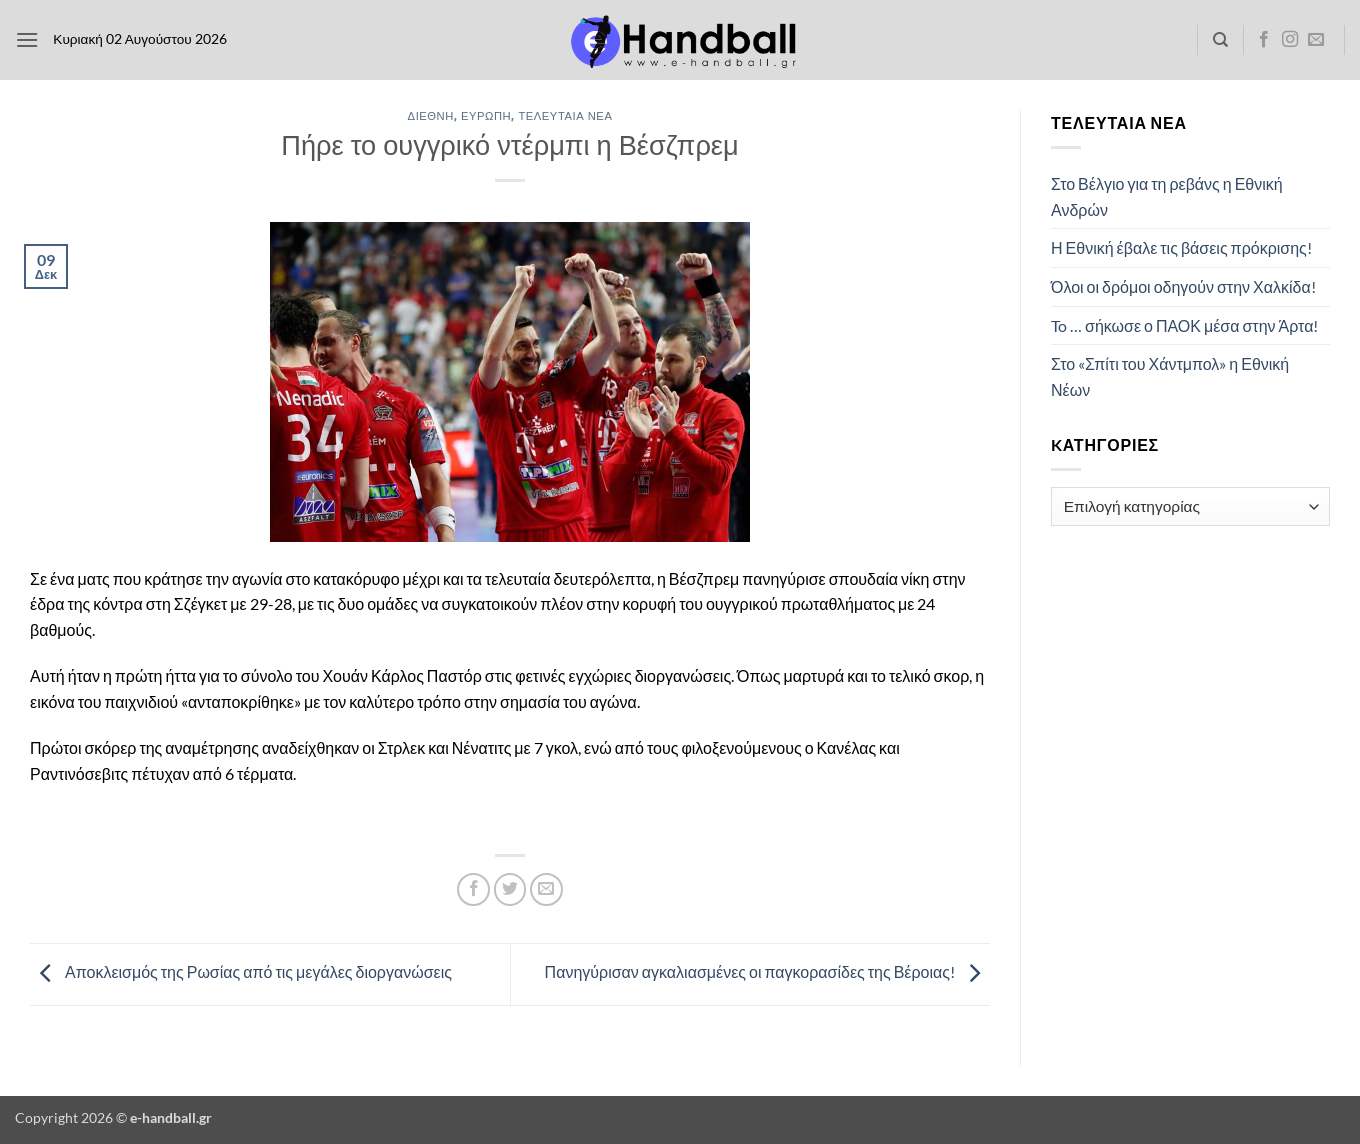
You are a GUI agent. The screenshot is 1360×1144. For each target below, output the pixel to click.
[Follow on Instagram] (1290, 40)
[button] (27, 39)
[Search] (1220, 40)
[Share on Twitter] (510, 889)
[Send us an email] (1316, 40)
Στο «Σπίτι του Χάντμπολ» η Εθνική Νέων (1170, 376)
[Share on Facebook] (473, 889)
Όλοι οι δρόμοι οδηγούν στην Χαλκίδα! (1183, 286)
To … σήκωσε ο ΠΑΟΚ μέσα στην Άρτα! (1184, 325)
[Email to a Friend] (546, 889)
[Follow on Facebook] (1264, 40)
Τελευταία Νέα (565, 115)
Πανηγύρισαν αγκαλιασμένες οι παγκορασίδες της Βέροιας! (767, 971)
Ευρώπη (486, 115)
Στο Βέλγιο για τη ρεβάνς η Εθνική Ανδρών (1167, 196)
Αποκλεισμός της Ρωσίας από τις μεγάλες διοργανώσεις (241, 971)
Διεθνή (431, 115)
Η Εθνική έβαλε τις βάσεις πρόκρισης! (1181, 247)
